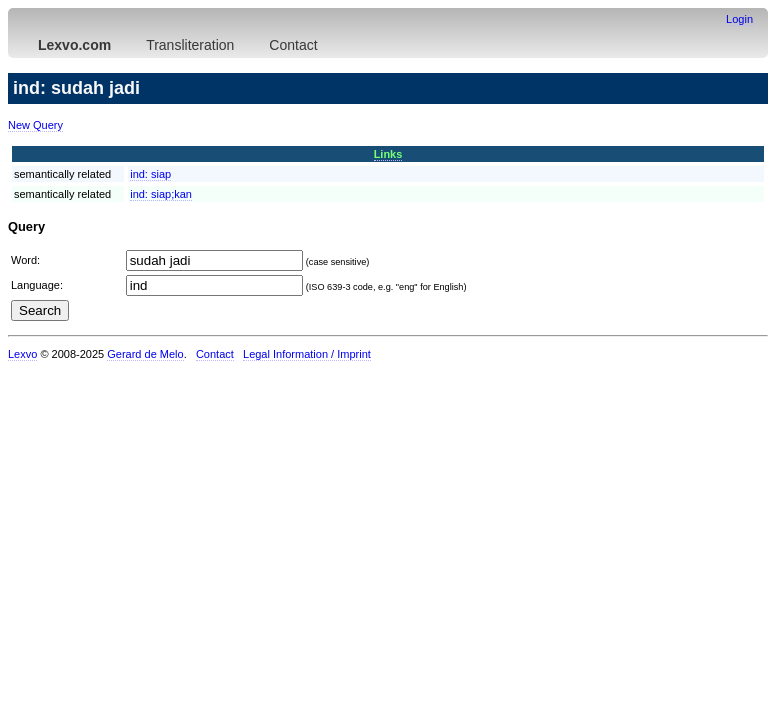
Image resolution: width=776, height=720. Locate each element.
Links (388, 154)
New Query (35, 125)
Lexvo (22, 354)
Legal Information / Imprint (307, 354)
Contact (293, 45)
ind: (150, 174)
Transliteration (190, 45)
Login (739, 19)
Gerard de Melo (145, 354)
